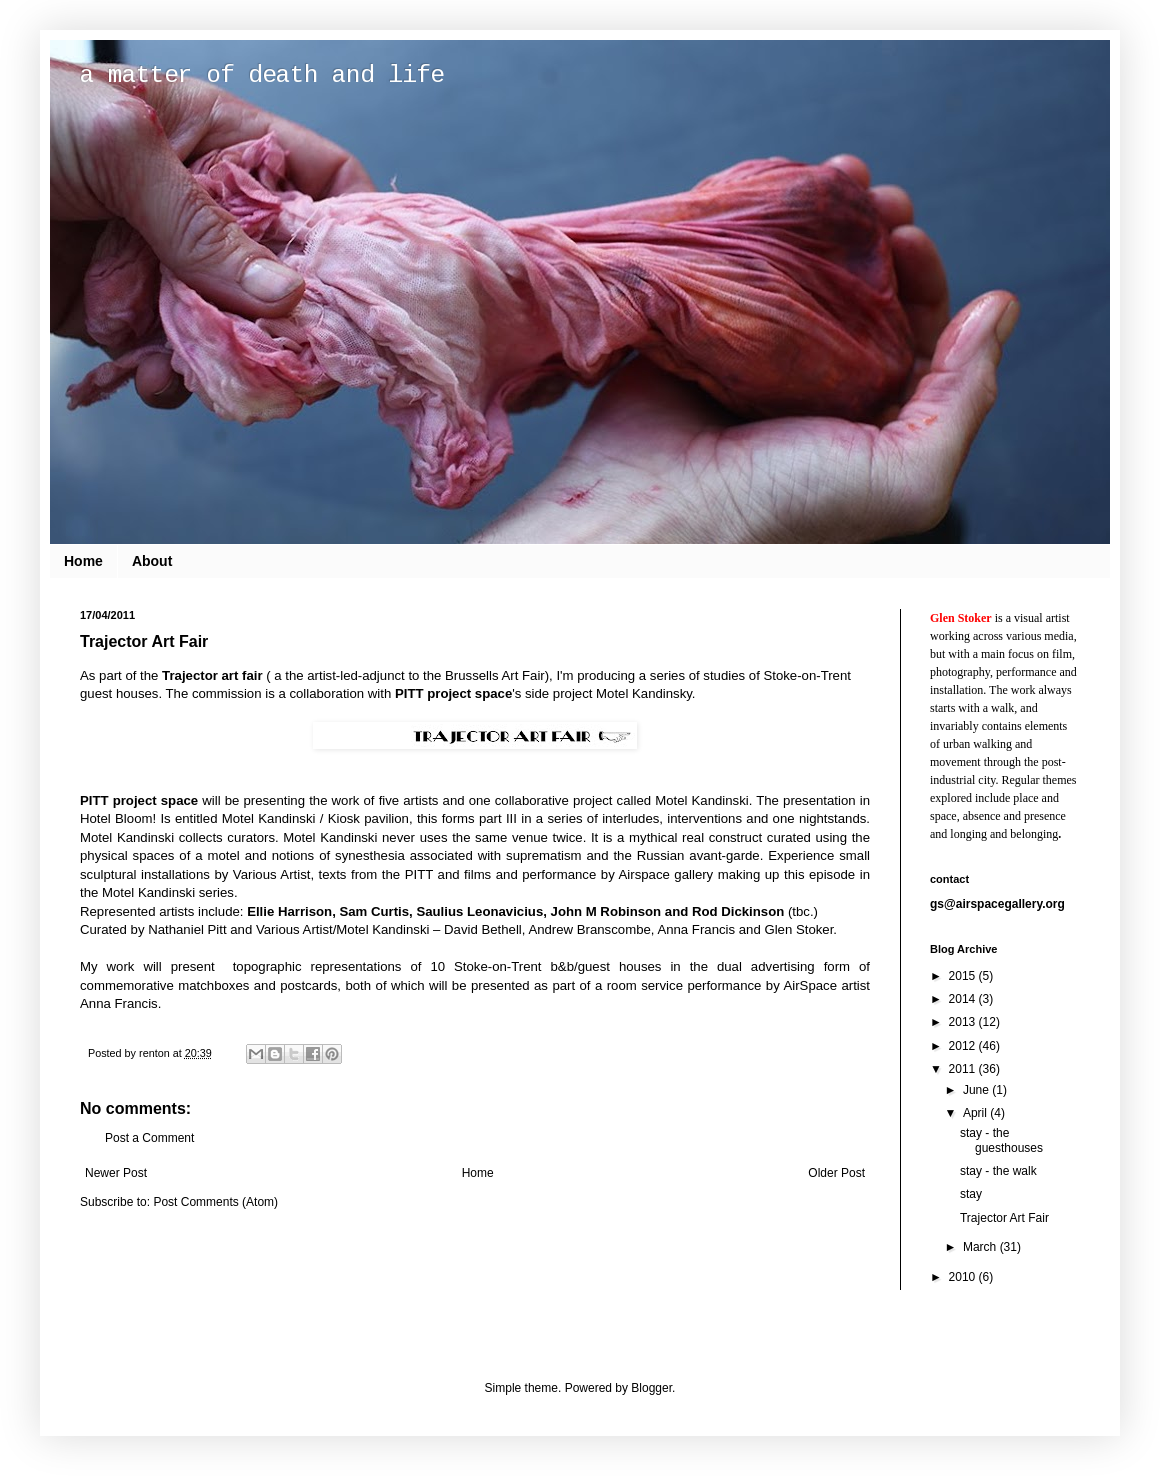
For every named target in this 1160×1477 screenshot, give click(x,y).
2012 (964, 1046)
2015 (964, 976)
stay (971, 1194)
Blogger (651, 1388)
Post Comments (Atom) (215, 1202)
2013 (964, 1022)
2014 (964, 999)
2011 (964, 1069)
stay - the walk (998, 1171)
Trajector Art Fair (1004, 1218)
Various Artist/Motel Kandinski (342, 929)
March (981, 1247)
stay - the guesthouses (1001, 1140)
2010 (964, 1277)
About (152, 561)
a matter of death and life (262, 75)
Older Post (836, 1173)
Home (83, 561)
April (976, 1113)
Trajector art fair (212, 675)
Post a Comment (149, 1138)
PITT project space (453, 693)
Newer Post (116, 1173)
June (977, 1090)
